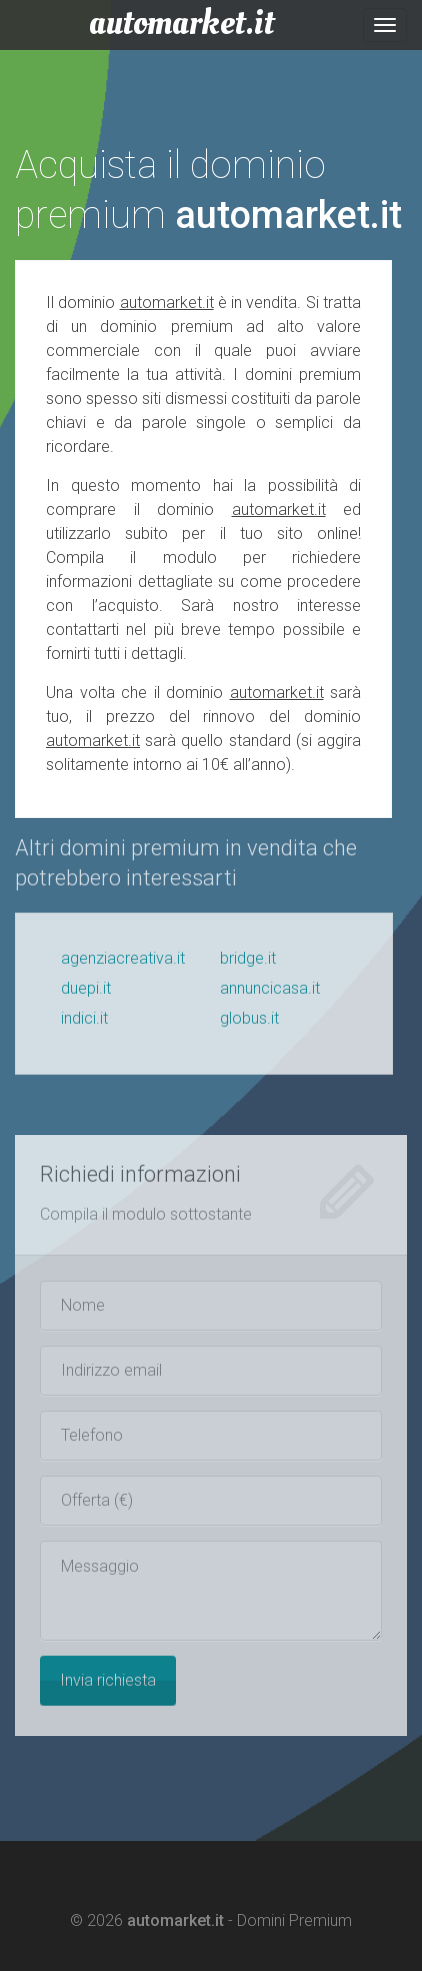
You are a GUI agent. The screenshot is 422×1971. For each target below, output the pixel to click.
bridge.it (248, 966)
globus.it (249, 1026)
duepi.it (86, 996)
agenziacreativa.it (123, 966)
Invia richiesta (108, 1688)
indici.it (84, 1026)
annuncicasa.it (270, 996)
